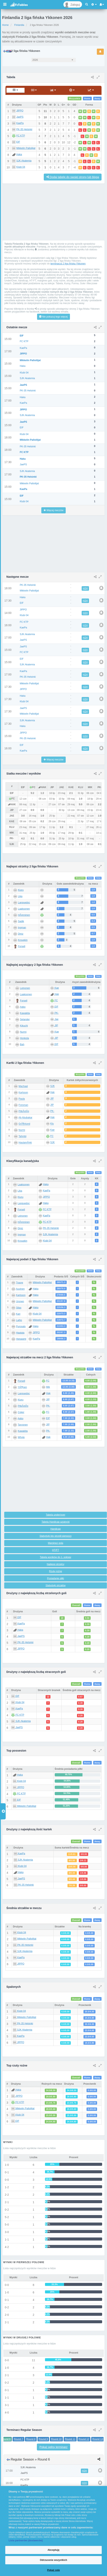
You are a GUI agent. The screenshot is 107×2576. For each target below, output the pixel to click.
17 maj (90, 821)
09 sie (32, 827)
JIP (54, 1025)
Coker (21, 1412)
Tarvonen (23, 1424)
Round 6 (6, 2439)
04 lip (100, 793)
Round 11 (70, 2439)
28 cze (52, 821)
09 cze (52, 844)
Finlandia (19, 25)
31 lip (80, 793)
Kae (54, 988)
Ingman (22, 927)
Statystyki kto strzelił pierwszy (56, 1536)
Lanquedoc (24, 902)
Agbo (23, 1006)
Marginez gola (55, 1543)
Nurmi (23, 1032)
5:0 (80, 804)
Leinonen (25, 988)
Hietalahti (21, 1339)
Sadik (21, 921)
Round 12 (84, 2439)
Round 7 (18, 2439)
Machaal (23, 1086)
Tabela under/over (55, 1514)
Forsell (21, 946)
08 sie (23, 821)
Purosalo (21, 1326)
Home (5, 25)
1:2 (42, 793)
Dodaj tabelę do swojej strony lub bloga (72, 177)
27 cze (52, 804)
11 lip (32, 804)
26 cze (99, 827)
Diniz (21, 933)
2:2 (99, 804)
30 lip (61, 810)
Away (97, 98)
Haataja (20, 1332)
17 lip (100, 821)
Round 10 (56, 2439)
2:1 (71, 793)
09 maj (71, 798)
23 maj (61, 793)
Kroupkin (23, 940)
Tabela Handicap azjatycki (56, 1521)
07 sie (61, 804)
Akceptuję (53, 2550)
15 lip (90, 810)
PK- (54, 1013)
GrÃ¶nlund (24, 1124)
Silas (18, 1307)
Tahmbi (22, 1136)
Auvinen (20, 1288)
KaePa (20, 123)
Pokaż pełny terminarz (54, 2447)
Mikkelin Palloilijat (25, 148)
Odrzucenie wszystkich (53, 2560)
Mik (48, 1387)
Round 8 (30, 2439)
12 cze (22, 798)
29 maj (99, 798)
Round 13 (97, 2439)
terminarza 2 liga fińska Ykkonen (68, 263)
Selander (25, 1019)
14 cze (99, 832)
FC (54, 1000)
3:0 (23, 815)
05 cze (32, 821)
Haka (19, 154)
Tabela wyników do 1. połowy (55, 1557)
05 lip (52, 832)
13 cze (71, 810)
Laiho (19, 1320)
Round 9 (43, 2439)
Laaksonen (24, 908)
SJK (52, 1086)
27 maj (90, 827)
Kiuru (21, 890)
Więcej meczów (53, 510)
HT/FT (55, 1550)
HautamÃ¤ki (25, 1142)
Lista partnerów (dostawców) (26, 2540)
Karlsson (23, 1092)
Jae (54, 1019)
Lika (20, 896)
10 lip (61, 798)
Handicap (55, 1529)
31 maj (23, 832)
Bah (22, 1044)
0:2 (42, 821)
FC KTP (20, 135)
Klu (52, 1123)
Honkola (24, 1038)
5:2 (32, 793)
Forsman (23, 1105)
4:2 (23, 838)
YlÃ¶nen (22, 1387)
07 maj (90, 838)
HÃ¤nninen (24, 915)
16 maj (32, 815)
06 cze (90, 793)
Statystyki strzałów (56, 1585)
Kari (18, 1314)
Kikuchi (24, 1025)
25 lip (52, 815)
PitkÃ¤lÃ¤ (24, 1111)
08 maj (23, 804)
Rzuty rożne (55, 1571)
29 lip (71, 832)
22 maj (71, 815)
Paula (22, 1099)
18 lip (52, 793)
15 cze (42, 844)
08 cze (42, 798)
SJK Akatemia (23, 160)
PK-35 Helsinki (24, 129)
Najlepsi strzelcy (55, 1564)
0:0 (32, 810)
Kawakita (25, 1013)
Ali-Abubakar (25, 1117)
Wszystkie (74, 98)
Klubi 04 (20, 167)
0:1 (71, 827)
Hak (54, 994)
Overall (76, 1605)
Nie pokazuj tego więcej (53, 316)
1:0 (80, 798)
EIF (18, 141)
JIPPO (19, 110)
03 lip (52, 798)
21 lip (80, 821)
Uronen (20, 1301)
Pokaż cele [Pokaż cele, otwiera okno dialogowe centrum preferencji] (53, 2570)
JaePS (19, 116)
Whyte (21, 1437)
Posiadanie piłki (55, 1578)
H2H (85, 588)
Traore (19, 1282)
